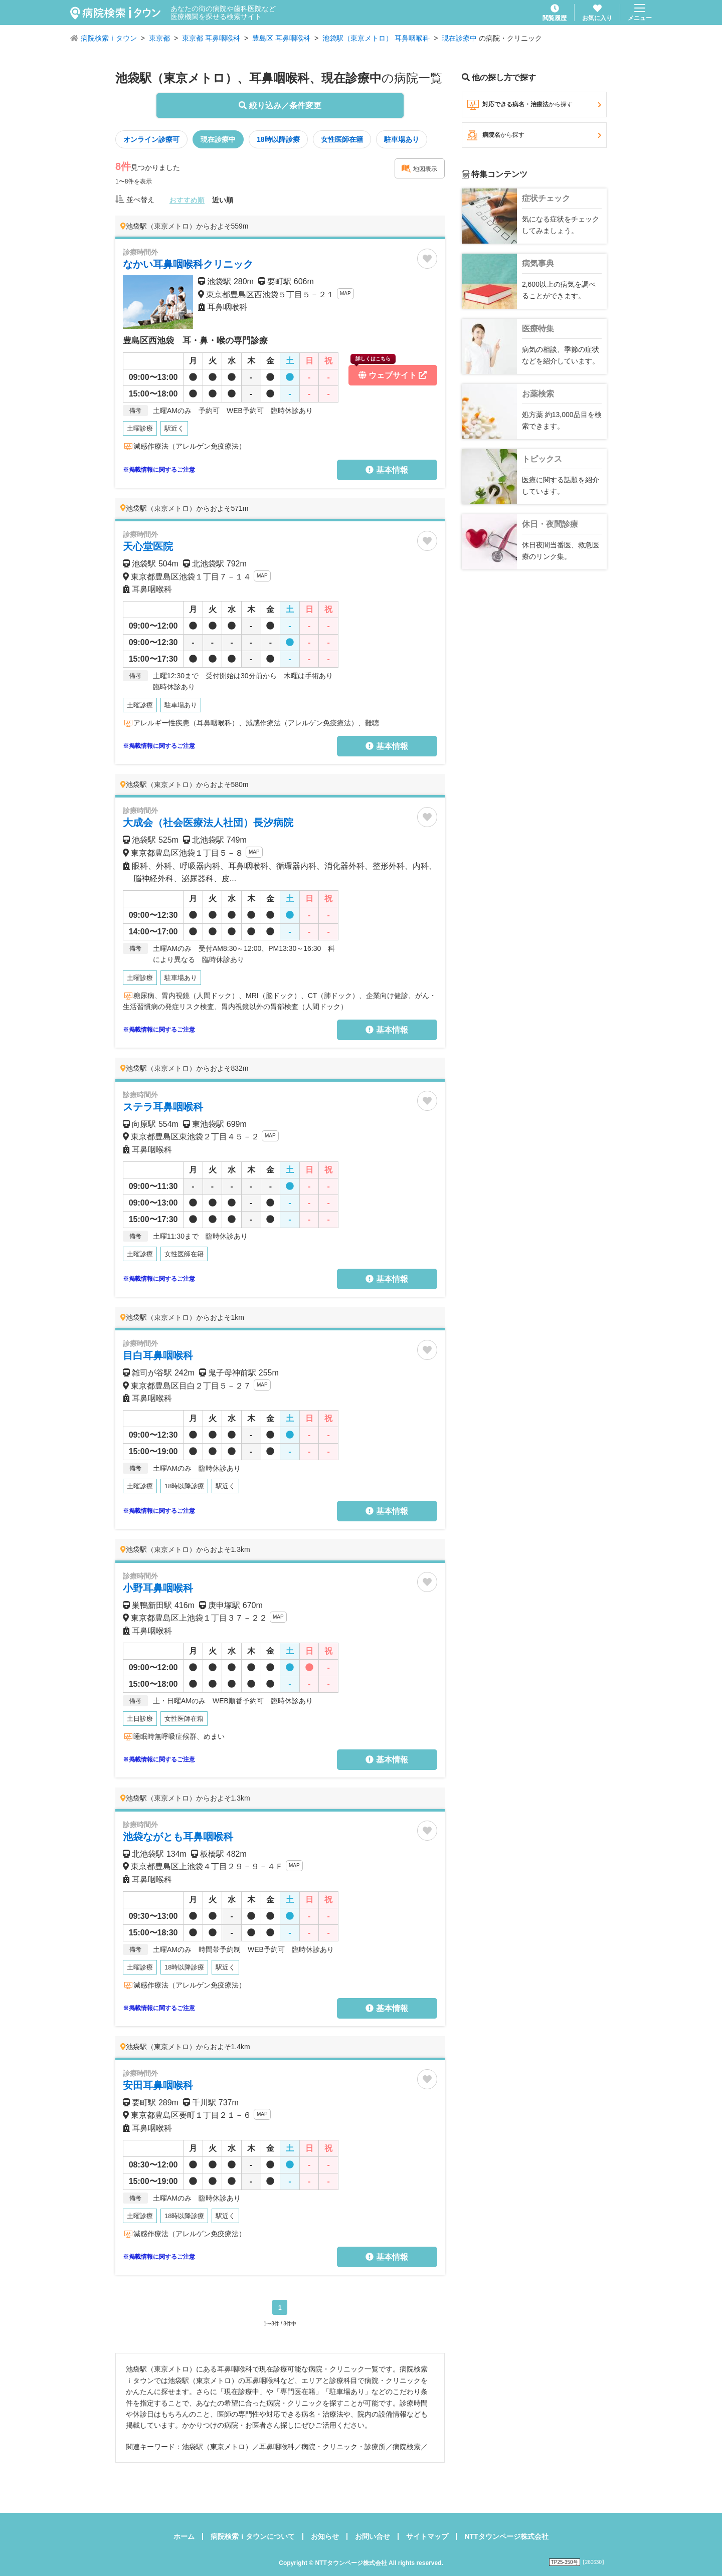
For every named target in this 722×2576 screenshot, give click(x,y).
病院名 (534, 135)
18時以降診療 (278, 139)
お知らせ (325, 2536)
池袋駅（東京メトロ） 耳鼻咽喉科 (376, 38)
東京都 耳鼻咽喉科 (211, 38)
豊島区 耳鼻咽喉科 (281, 38)
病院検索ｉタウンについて (253, 2536)
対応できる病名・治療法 (534, 105)
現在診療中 (459, 38)
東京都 (159, 38)
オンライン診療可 (151, 139)
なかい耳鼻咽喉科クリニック (188, 264)
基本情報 (387, 470)
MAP (345, 293)
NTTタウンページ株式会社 (506, 2536)
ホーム (184, 2536)
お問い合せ (372, 2536)
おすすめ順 (187, 200)
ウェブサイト (388, 372)
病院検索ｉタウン (109, 38)
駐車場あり (401, 139)
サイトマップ (427, 2536)
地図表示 (419, 168)
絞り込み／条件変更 (280, 105)
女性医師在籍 (342, 139)
